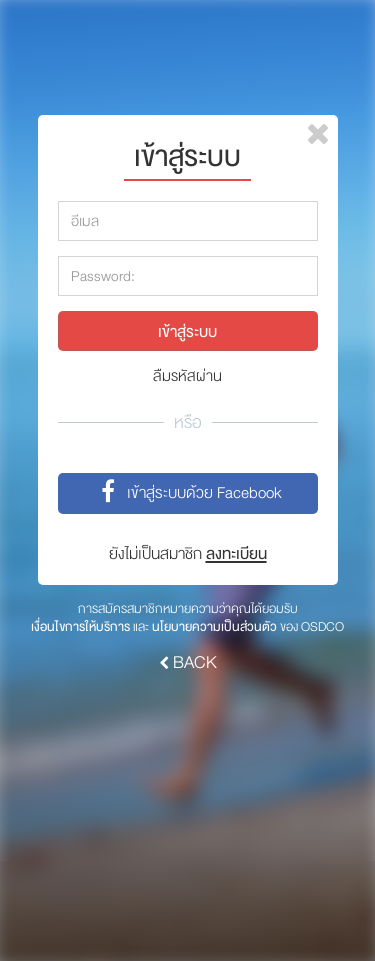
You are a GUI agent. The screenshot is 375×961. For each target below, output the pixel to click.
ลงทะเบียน (236, 554)
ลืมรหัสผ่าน (187, 376)
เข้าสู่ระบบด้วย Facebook (187, 494)
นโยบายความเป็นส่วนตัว (214, 627)
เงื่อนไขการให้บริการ (80, 627)
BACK (188, 662)
